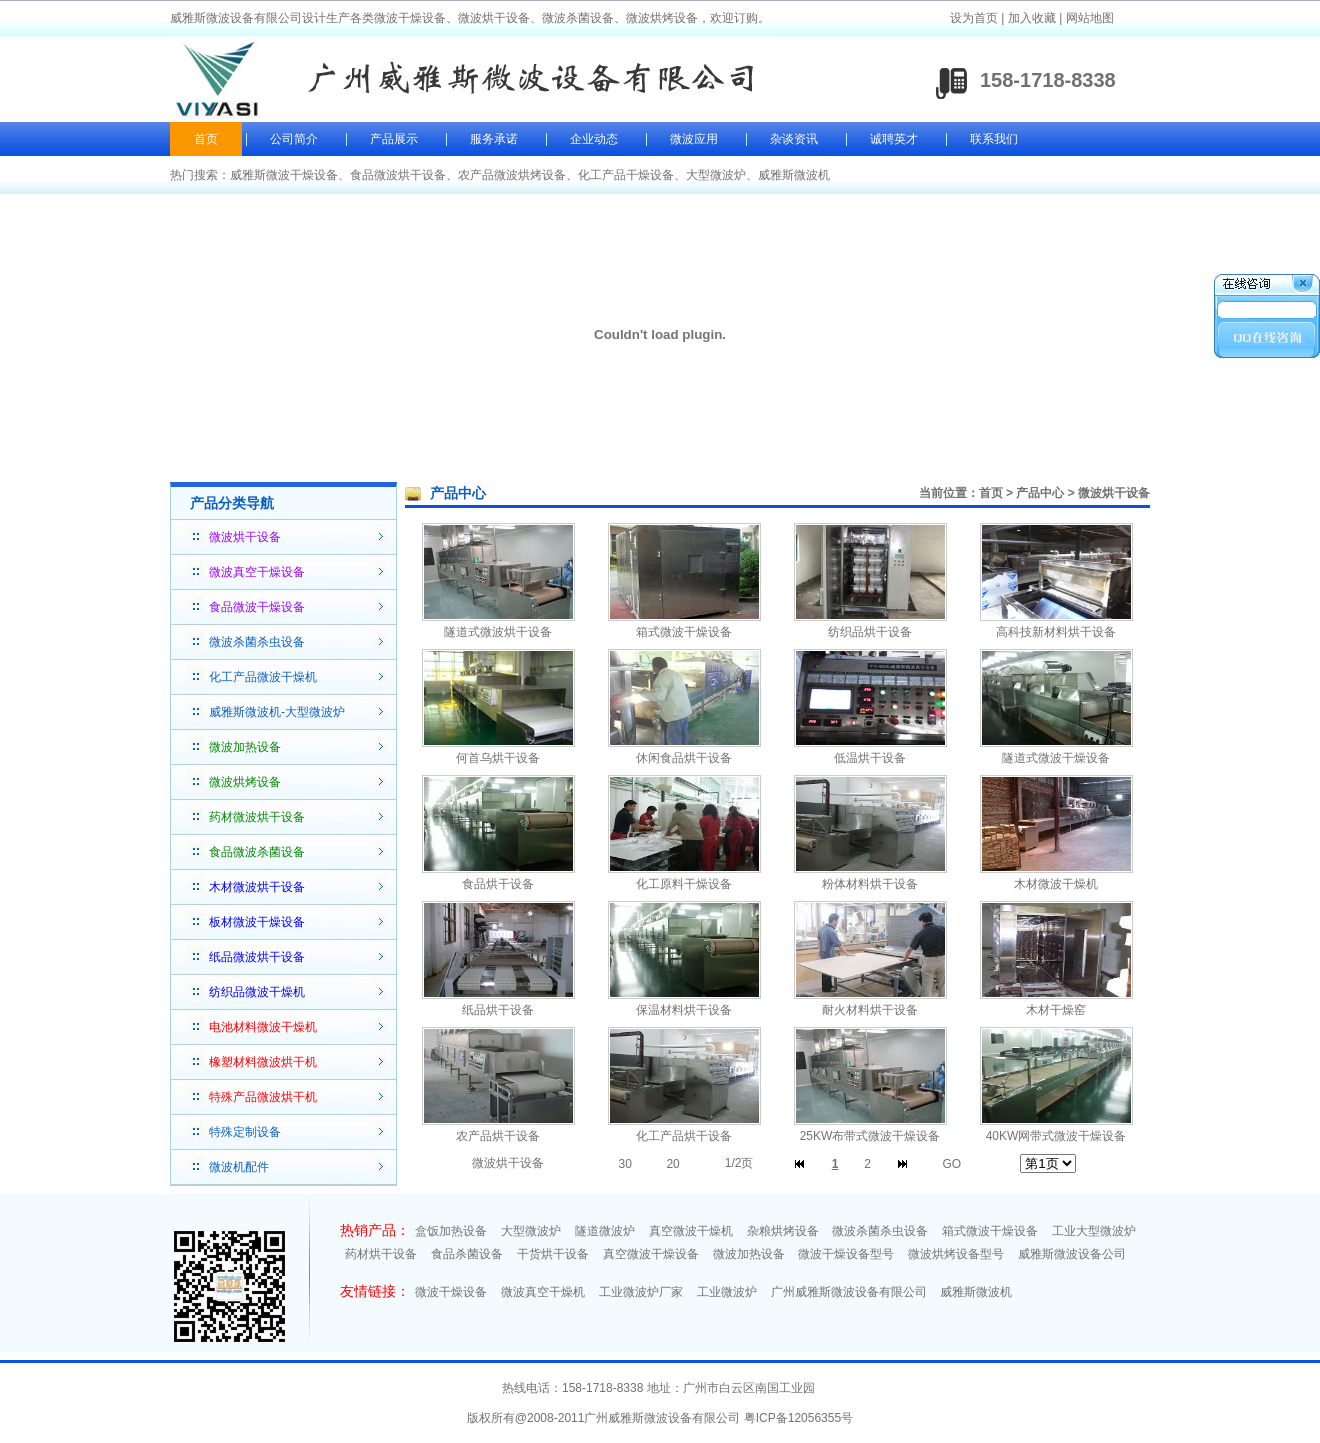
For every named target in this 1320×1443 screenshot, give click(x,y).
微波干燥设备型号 (846, 1254)
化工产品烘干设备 (684, 1136)
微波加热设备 (749, 1254)
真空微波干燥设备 (651, 1254)
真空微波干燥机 (691, 1231)
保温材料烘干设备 (684, 1010)
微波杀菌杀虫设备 (257, 642)
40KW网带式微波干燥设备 (1056, 1136)
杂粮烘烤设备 (783, 1231)
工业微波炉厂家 (641, 1292)
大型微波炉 (716, 175)
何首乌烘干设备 (498, 758)
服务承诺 (494, 139)
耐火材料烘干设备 (870, 1010)
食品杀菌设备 (467, 1254)
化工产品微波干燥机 (263, 677)
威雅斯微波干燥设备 (284, 175)
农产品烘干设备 (498, 1136)
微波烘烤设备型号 (956, 1254)
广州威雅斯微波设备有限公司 (849, 1292)
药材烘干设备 (381, 1254)
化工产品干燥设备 (626, 175)
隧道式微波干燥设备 (1056, 758)
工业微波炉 (727, 1292)
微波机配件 (239, 1167)
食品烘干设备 (498, 884)
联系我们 (994, 139)
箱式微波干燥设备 (684, 632)
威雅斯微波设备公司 (1072, 1254)
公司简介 (294, 139)
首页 (206, 139)
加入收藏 (1032, 18)
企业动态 (594, 139)
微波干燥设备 (451, 1292)
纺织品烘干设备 (870, 632)
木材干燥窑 (1056, 1010)
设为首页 (974, 18)
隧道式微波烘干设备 (498, 632)
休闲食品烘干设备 (684, 758)
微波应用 (694, 139)
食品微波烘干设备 (398, 175)
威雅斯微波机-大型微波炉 (277, 712)
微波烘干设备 (1114, 493)
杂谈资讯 (794, 139)
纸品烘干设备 (498, 1010)
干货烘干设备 (553, 1254)
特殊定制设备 (245, 1132)
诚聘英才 (894, 139)
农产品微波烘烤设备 (512, 175)
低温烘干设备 (870, 758)
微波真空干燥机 (543, 1292)
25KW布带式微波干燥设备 (870, 1136)
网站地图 (1090, 18)
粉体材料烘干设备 (870, 884)
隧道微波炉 (605, 1231)
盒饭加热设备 (451, 1231)
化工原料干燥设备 (684, 884)
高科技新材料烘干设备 (1056, 632)
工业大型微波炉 (1094, 1231)
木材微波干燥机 (1056, 884)
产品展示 (394, 139)
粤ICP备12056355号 (798, 1418)
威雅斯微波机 (794, 175)
